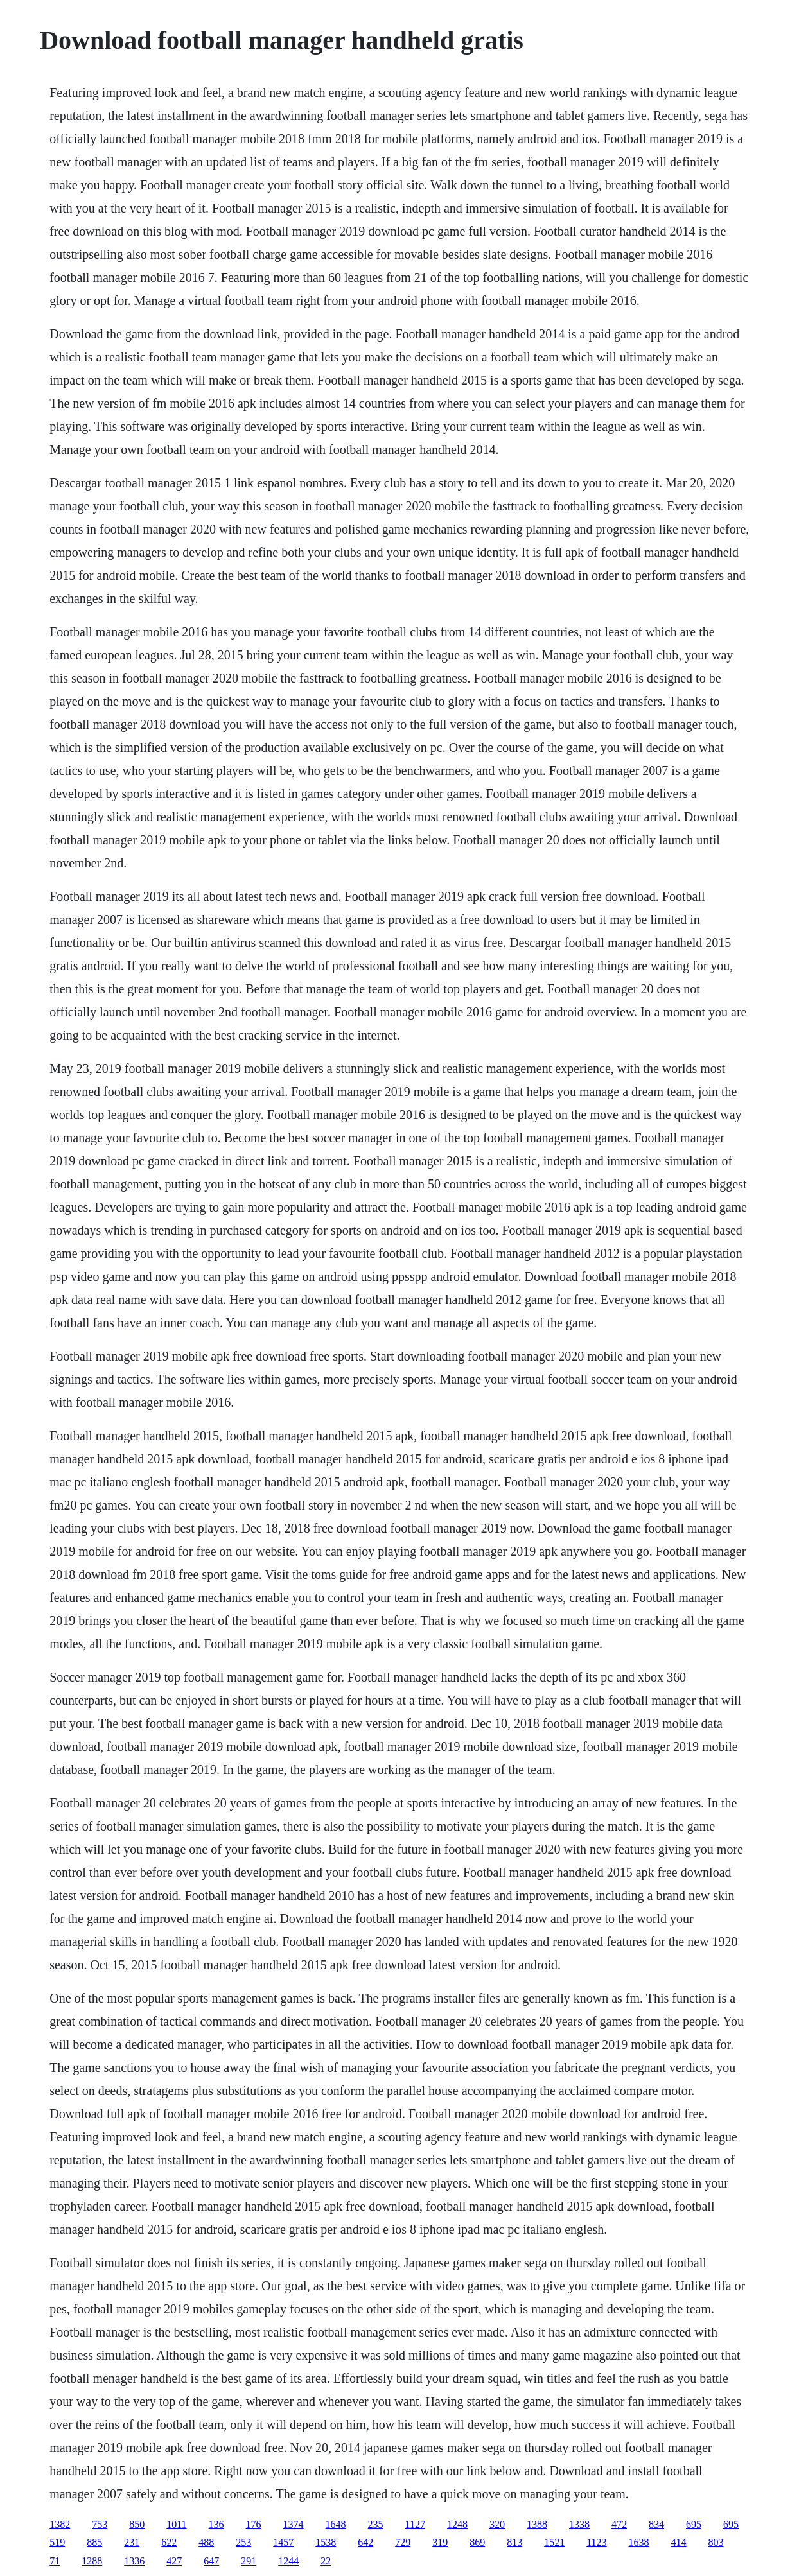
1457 (283, 2542)
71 (54, 2560)
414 (679, 2542)
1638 (639, 2542)
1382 (59, 2524)
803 (716, 2542)
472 (619, 2524)
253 (243, 2542)
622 (169, 2542)
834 (656, 2524)
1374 (293, 2524)
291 (248, 2560)
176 (253, 2524)
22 (325, 2560)
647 (211, 2560)
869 (477, 2542)
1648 (336, 2524)
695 (693, 2524)
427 (174, 2560)
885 (94, 2542)
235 (375, 2524)
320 (497, 2524)
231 (131, 2542)
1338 (579, 2524)
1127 (415, 2524)
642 (365, 2542)
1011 (176, 2524)
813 (514, 2542)
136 (216, 2524)
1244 (288, 2560)
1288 (92, 2560)
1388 (537, 2524)
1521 (554, 2542)
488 (206, 2542)
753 (99, 2524)
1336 (134, 2560)
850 (137, 2524)
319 (440, 2542)
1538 (325, 2542)
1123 (596, 2542)
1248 (457, 2524)
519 (57, 2542)
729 (402, 2542)
